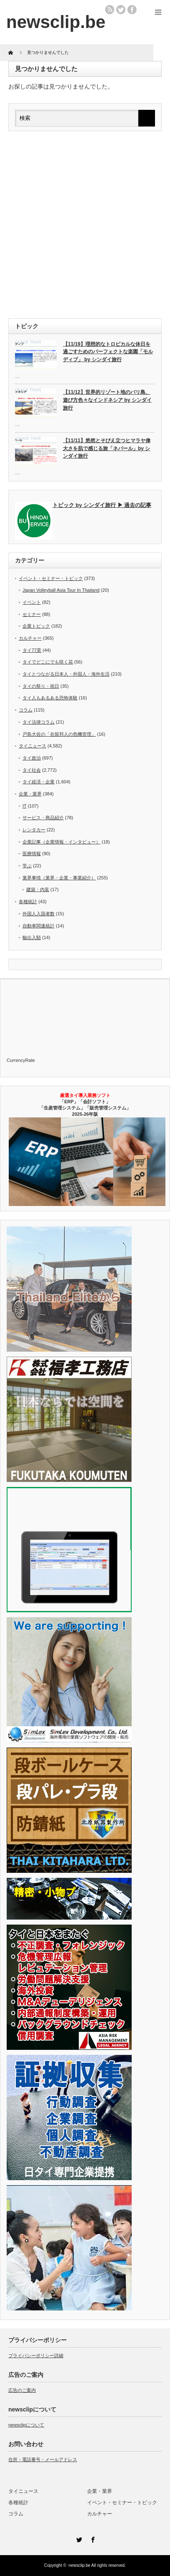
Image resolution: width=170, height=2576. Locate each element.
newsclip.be (79, 2565)
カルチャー (30, 638)
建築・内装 (37, 889)
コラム (25, 709)
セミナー (31, 614)
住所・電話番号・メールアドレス (42, 2459)
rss (109, 9)
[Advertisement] (85, 224)
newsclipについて (26, 2424)
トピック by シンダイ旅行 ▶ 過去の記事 (101, 505)
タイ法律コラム (38, 721)
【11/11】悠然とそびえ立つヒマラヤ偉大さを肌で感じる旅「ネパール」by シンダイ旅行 (106, 448)
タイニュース (32, 745)
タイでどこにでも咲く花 (47, 661)
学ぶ (27, 865)
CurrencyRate (21, 1060)
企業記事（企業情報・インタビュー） (61, 841)
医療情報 (31, 853)
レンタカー (33, 829)
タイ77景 (31, 650)
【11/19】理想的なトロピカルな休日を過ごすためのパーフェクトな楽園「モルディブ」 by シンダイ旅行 (108, 351)
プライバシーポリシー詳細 (35, 2355)
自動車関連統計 (38, 925)
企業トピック (36, 625)
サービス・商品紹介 (43, 817)
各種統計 (28, 901)
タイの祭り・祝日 (40, 686)
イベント (31, 602)
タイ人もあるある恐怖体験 (50, 697)
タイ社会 (31, 770)
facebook (132, 9)
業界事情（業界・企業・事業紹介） (59, 877)
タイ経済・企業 (38, 781)
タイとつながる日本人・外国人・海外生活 (66, 673)
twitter (120, 9)
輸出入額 (31, 937)
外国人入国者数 (38, 913)
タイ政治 (31, 757)
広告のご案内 (22, 2390)
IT (24, 805)
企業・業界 (30, 793)
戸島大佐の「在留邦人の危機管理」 (59, 734)
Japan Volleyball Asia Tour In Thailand (61, 590)
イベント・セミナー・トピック (51, 578)
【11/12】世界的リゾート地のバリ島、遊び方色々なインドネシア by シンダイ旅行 (107, 399)
